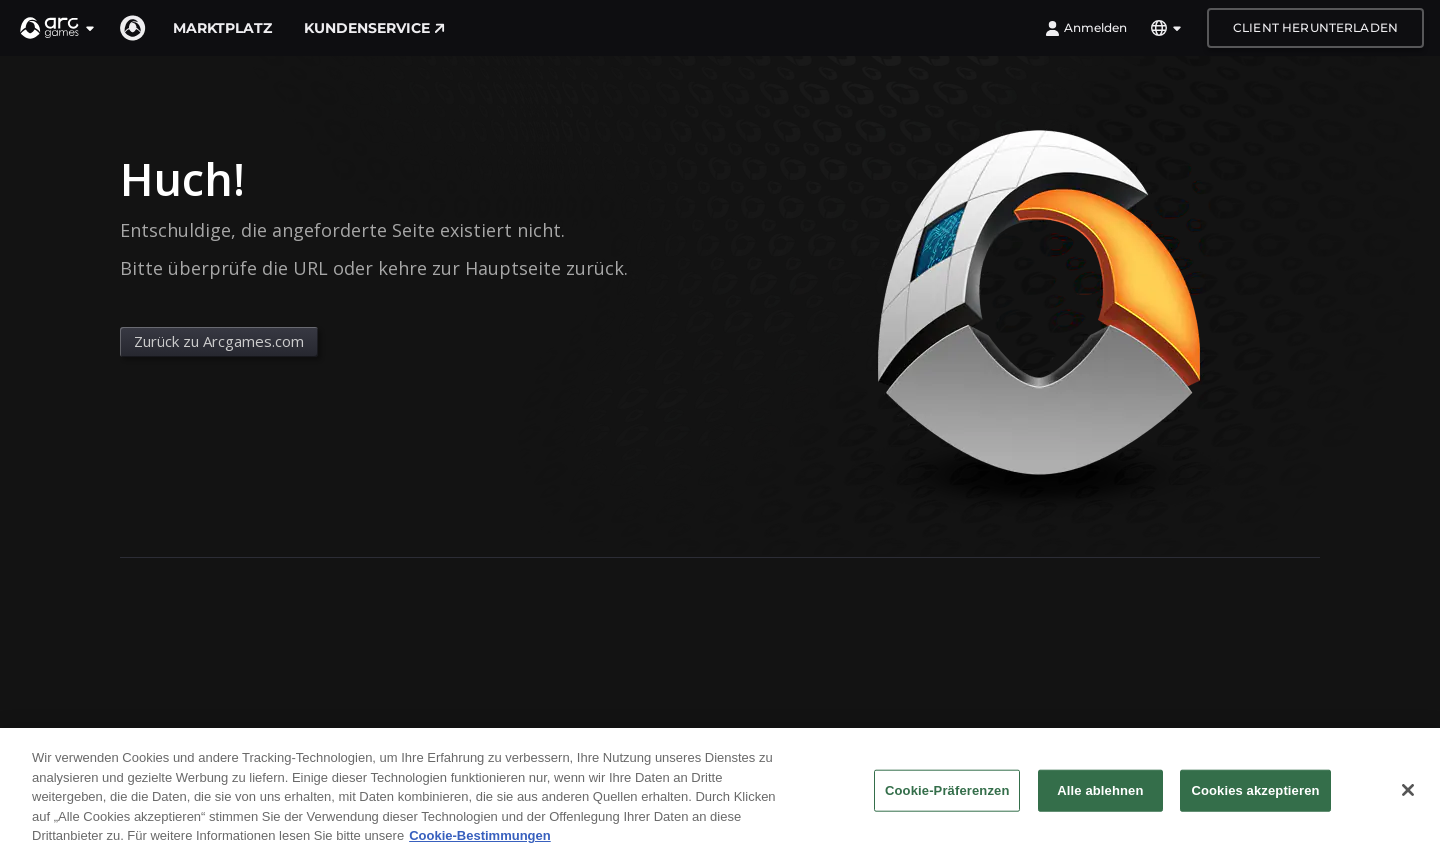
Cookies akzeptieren (1255, 797)
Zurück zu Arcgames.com (219, 341)
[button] (58, 28)
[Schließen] (1408, 797)
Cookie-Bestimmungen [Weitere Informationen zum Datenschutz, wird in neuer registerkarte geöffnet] (480, 843)
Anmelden (1086, 28)
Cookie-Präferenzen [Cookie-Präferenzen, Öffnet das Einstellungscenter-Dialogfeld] (947, 797)
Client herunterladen (1315, 27)
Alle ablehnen (1100, 797)
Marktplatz (222, 28)
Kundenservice (374, 28)
